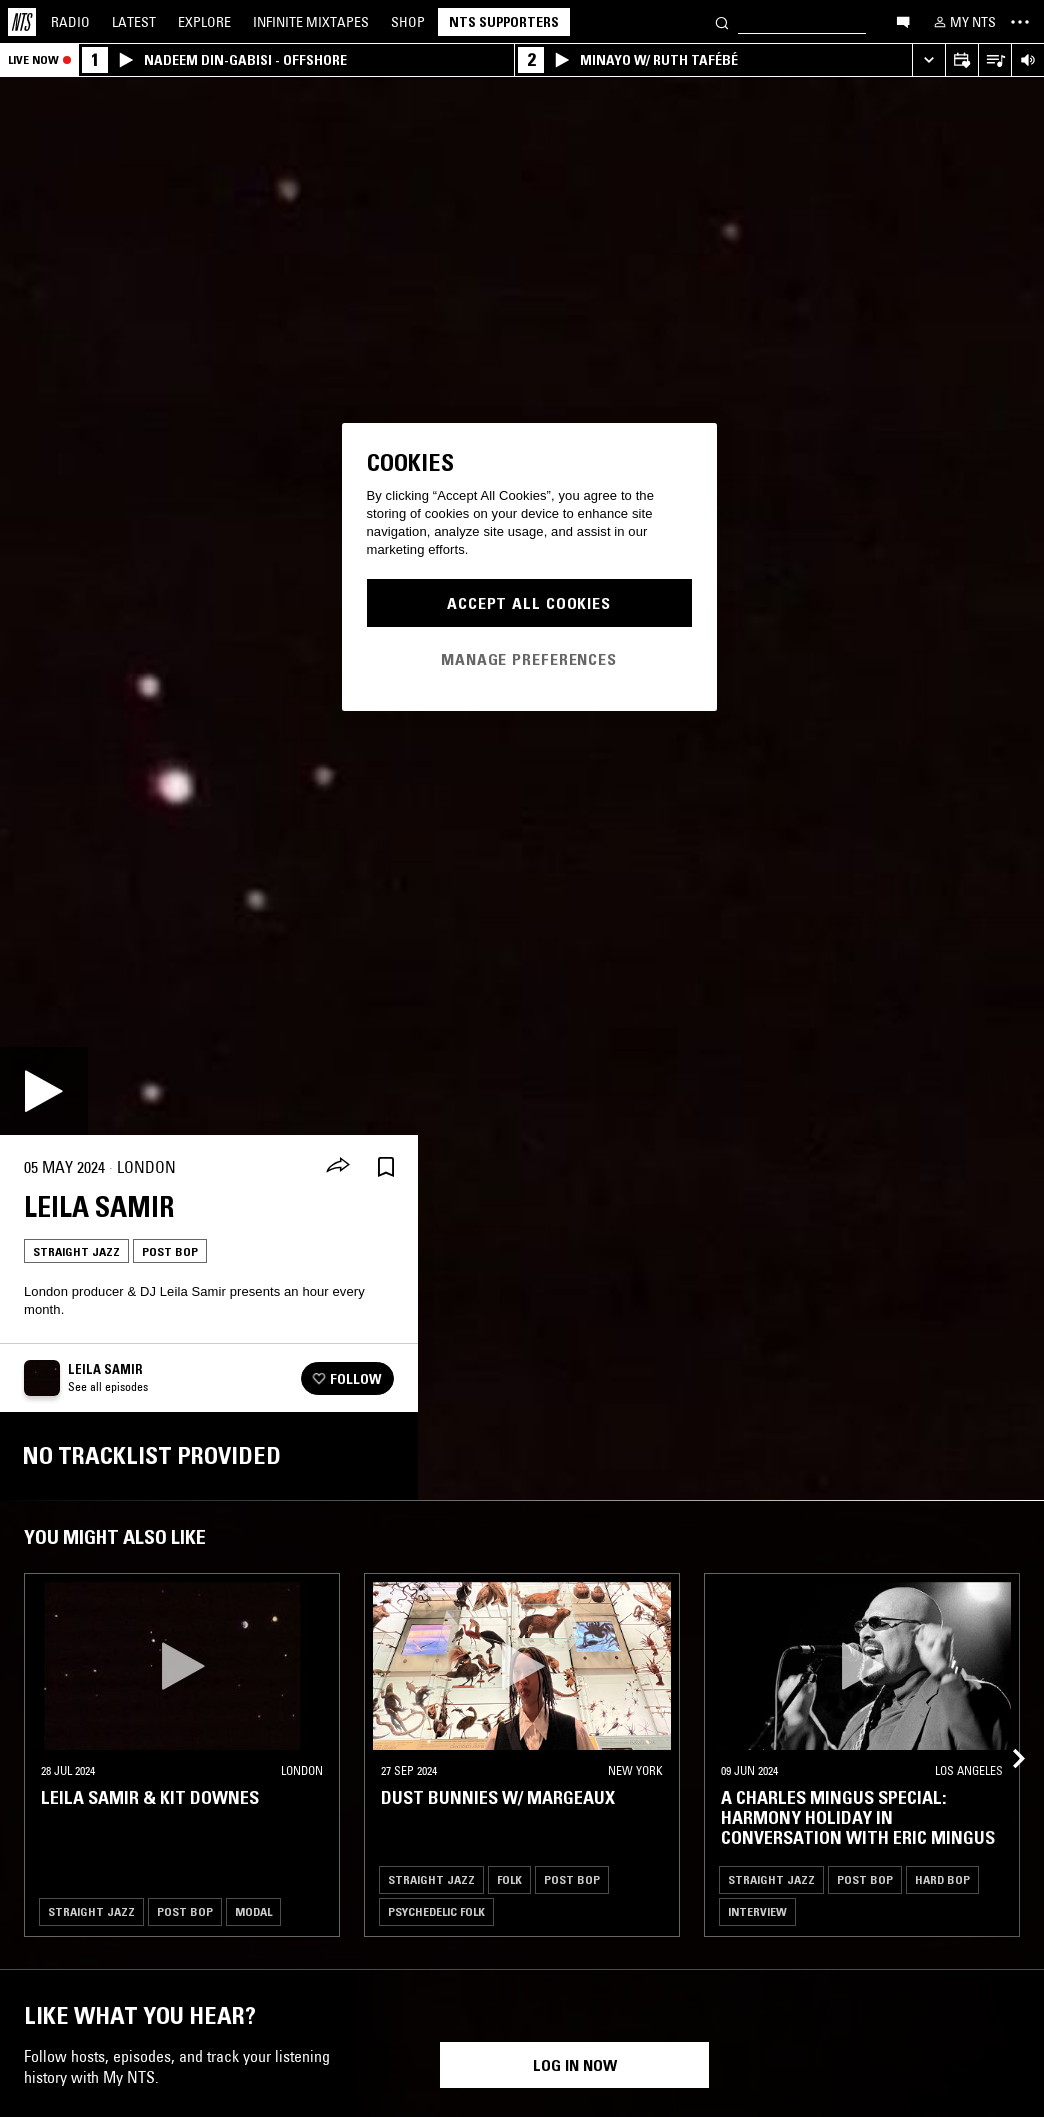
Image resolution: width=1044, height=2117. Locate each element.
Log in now (575, 2065)
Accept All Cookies (529, 603)
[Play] (44, 1091)
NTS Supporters (504, 22)
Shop (408, 22)
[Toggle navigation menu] (1020, 22)
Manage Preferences (529, 659)
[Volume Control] (1027, 60)
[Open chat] (903, 21)
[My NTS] (963, 22)
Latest (134, 22)
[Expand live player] (928, 60)
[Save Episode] (386, 1167)
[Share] (338, 1167)
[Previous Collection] (1006, 1735)
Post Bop (170, 1251)
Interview (757, 1911)
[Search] (722, 21)
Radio (70, 22)
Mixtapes (311, 22)
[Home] (22, 22)
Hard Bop (942, 1879)
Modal (253, 1911)
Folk (509, 1879)
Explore (204, 22)
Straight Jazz (76, 1251)
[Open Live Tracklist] (994, 60)
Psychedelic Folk (436, 1911)
